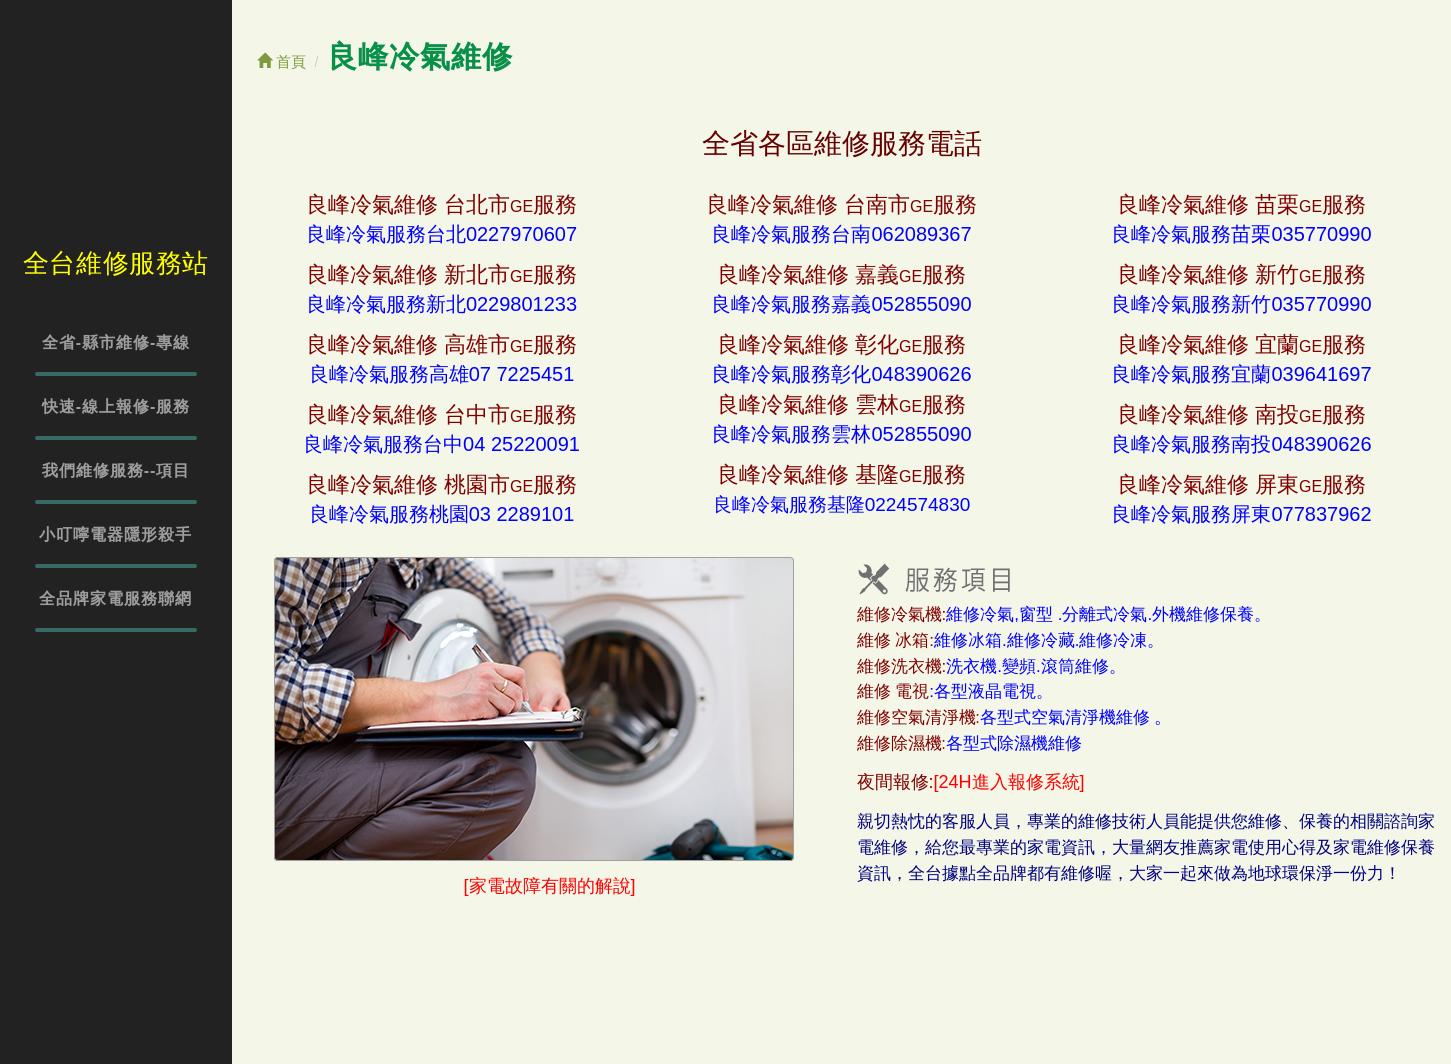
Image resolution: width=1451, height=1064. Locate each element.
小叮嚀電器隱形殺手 (115, 534)
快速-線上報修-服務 (116, 406)
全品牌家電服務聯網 (115, 598)
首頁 (281, 61)
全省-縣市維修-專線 (116, 342)
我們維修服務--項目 (116, 470)
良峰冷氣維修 (420, 56)
